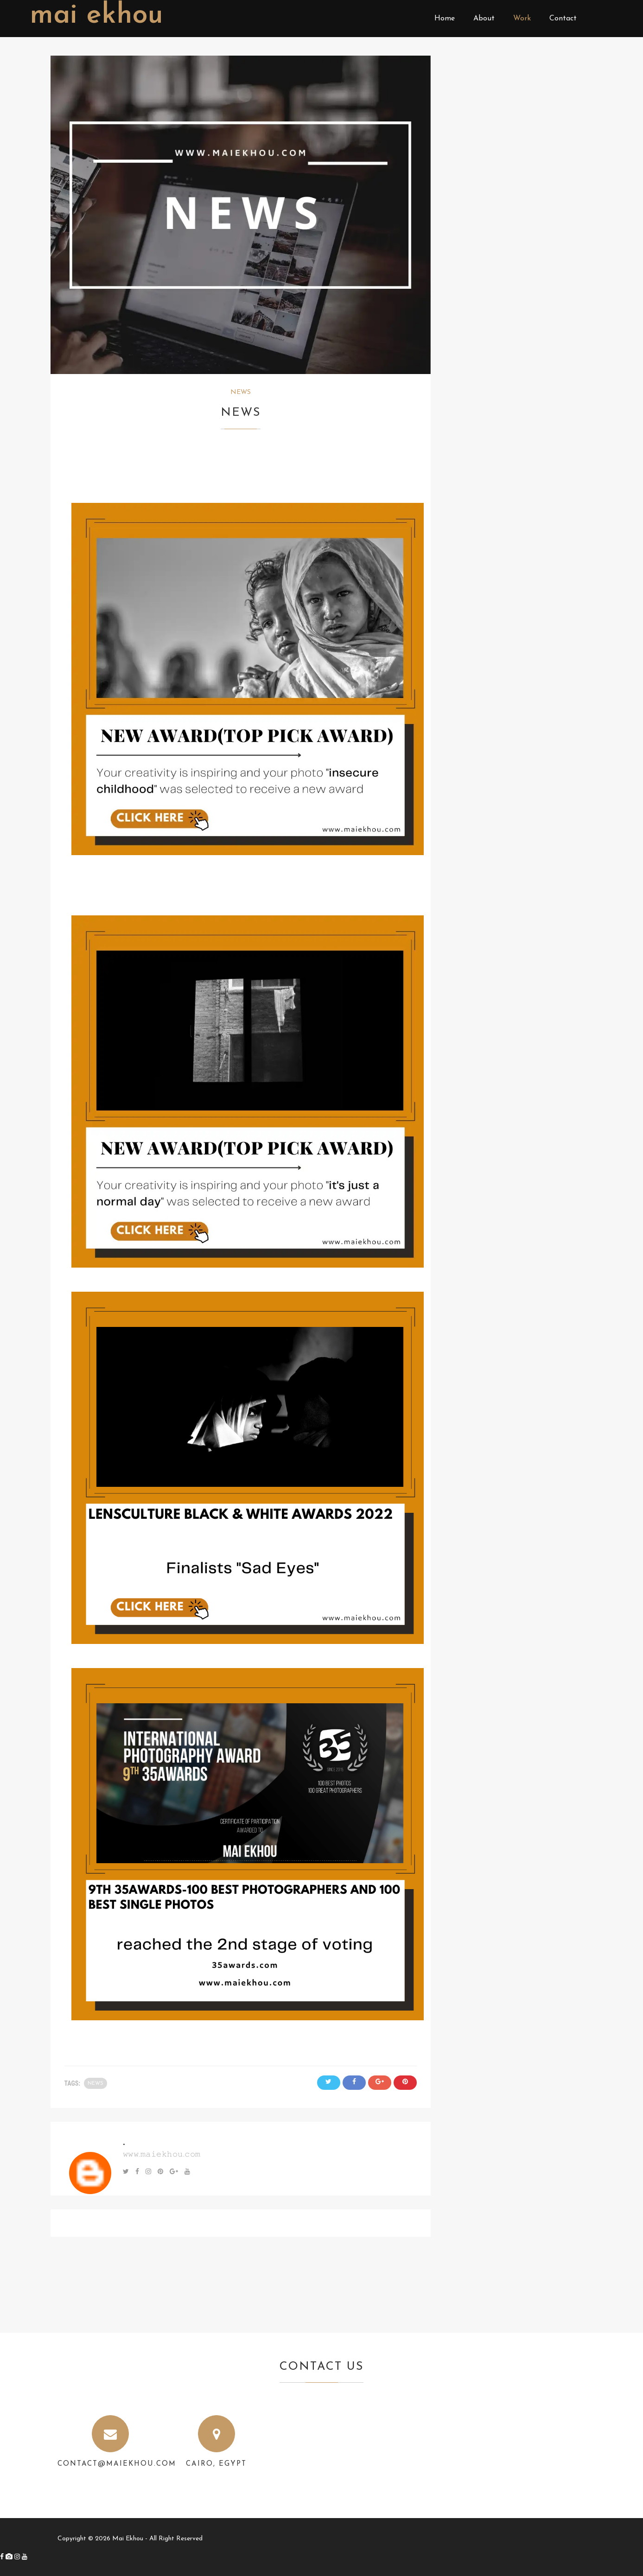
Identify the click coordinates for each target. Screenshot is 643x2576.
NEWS (240, 392)
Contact (563, 18)
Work (522, 18)
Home (444, 18)
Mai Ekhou (96, 16)
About (484, 18)
